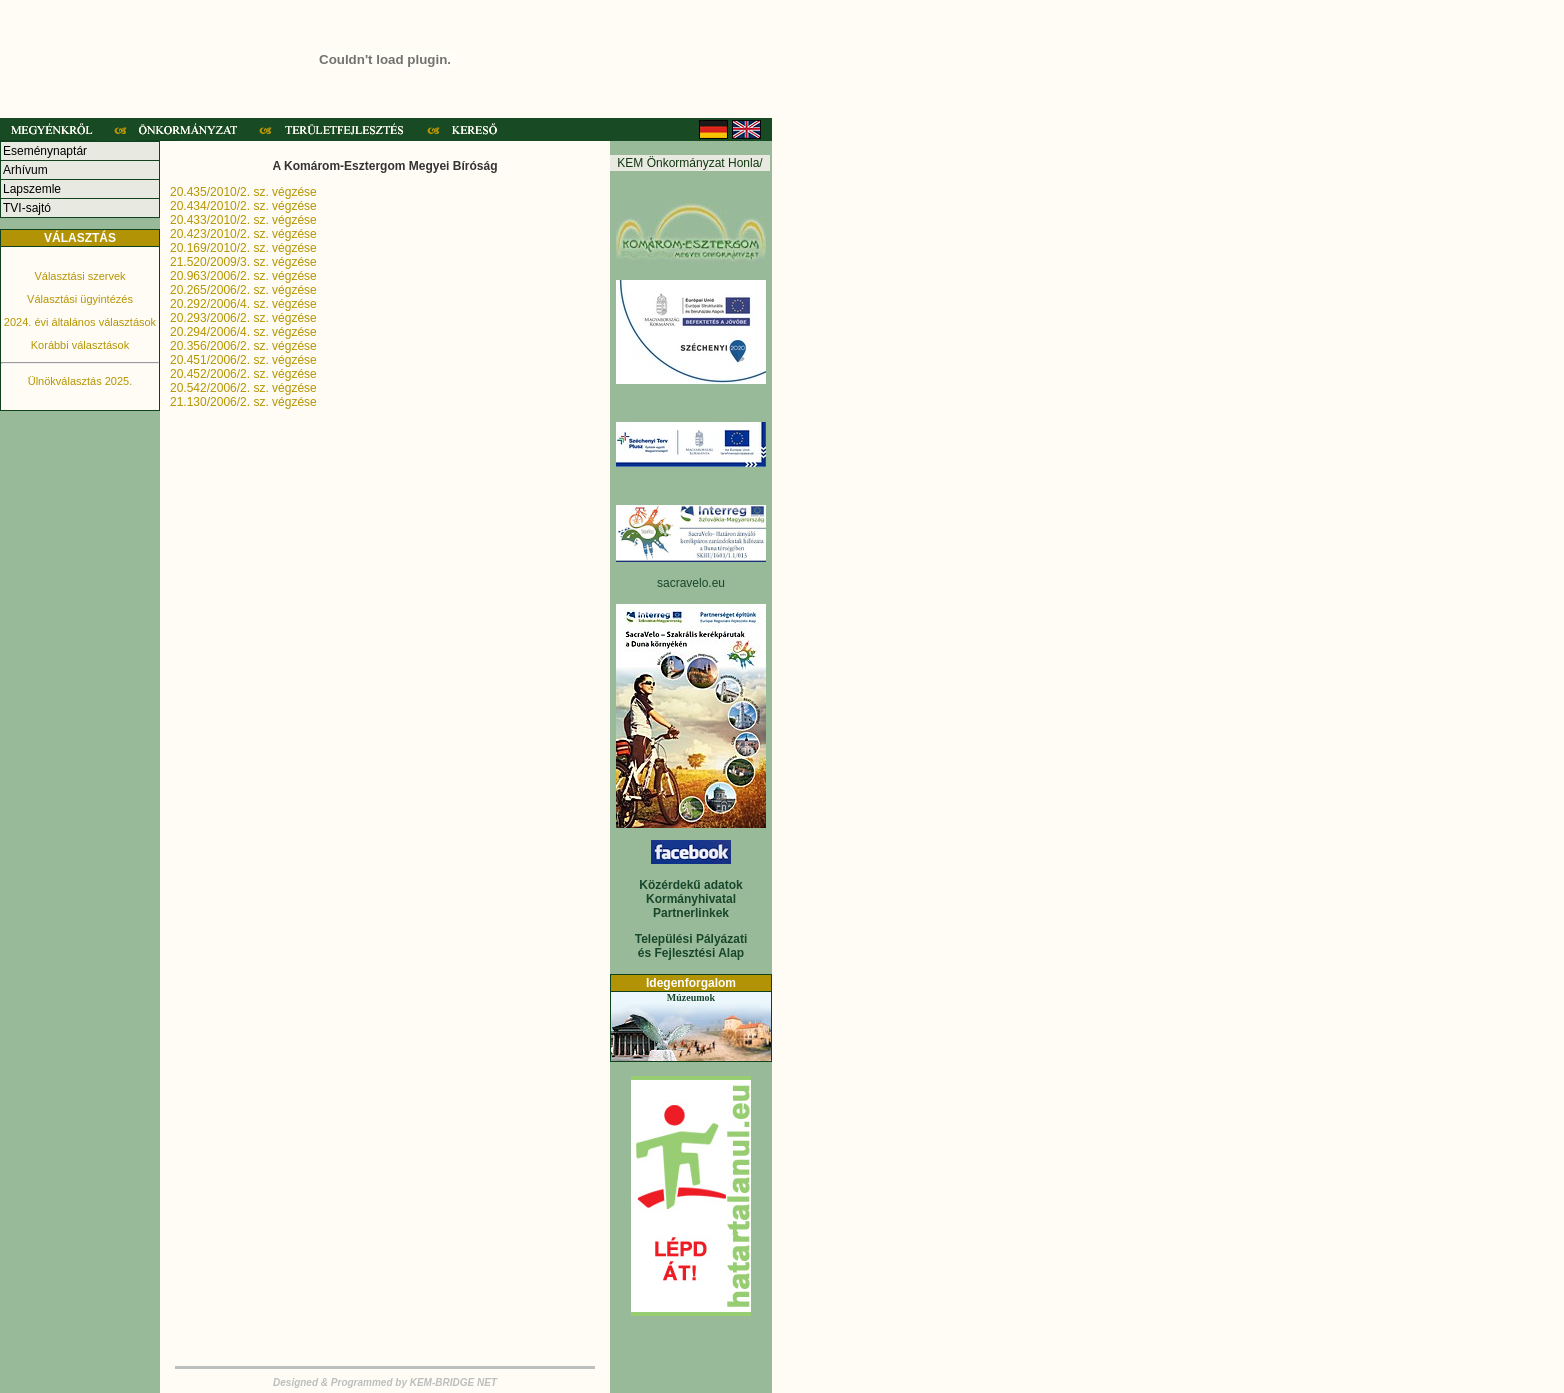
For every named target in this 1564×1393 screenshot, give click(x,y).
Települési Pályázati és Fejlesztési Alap (691, 946)
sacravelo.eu (691, 583)
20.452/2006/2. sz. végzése (243, 374)
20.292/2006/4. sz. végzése (243, 304)
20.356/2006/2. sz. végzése (243, 346)
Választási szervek (79, 276)
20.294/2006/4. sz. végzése (243, 332)
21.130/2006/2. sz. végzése (243, 402)
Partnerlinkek (691, 913)
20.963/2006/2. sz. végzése (243, 276)
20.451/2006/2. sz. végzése (243, 360)
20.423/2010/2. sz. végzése (243, 234)
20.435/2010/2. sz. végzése (243, 192)
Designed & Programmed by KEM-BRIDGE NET (385, 1382)
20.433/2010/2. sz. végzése (243, 220)
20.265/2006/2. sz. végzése (243, 290)
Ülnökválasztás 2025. (80, 381)
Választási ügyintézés (80, 299)
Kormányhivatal (691, 899)
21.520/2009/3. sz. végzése (243, 262)
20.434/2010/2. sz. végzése (243, 206)
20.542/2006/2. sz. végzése (243, 388)
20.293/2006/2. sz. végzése (243, 318)
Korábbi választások (80, 345)
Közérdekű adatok (690, 885)
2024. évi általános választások (80, 322)
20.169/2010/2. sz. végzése (243, 248)
